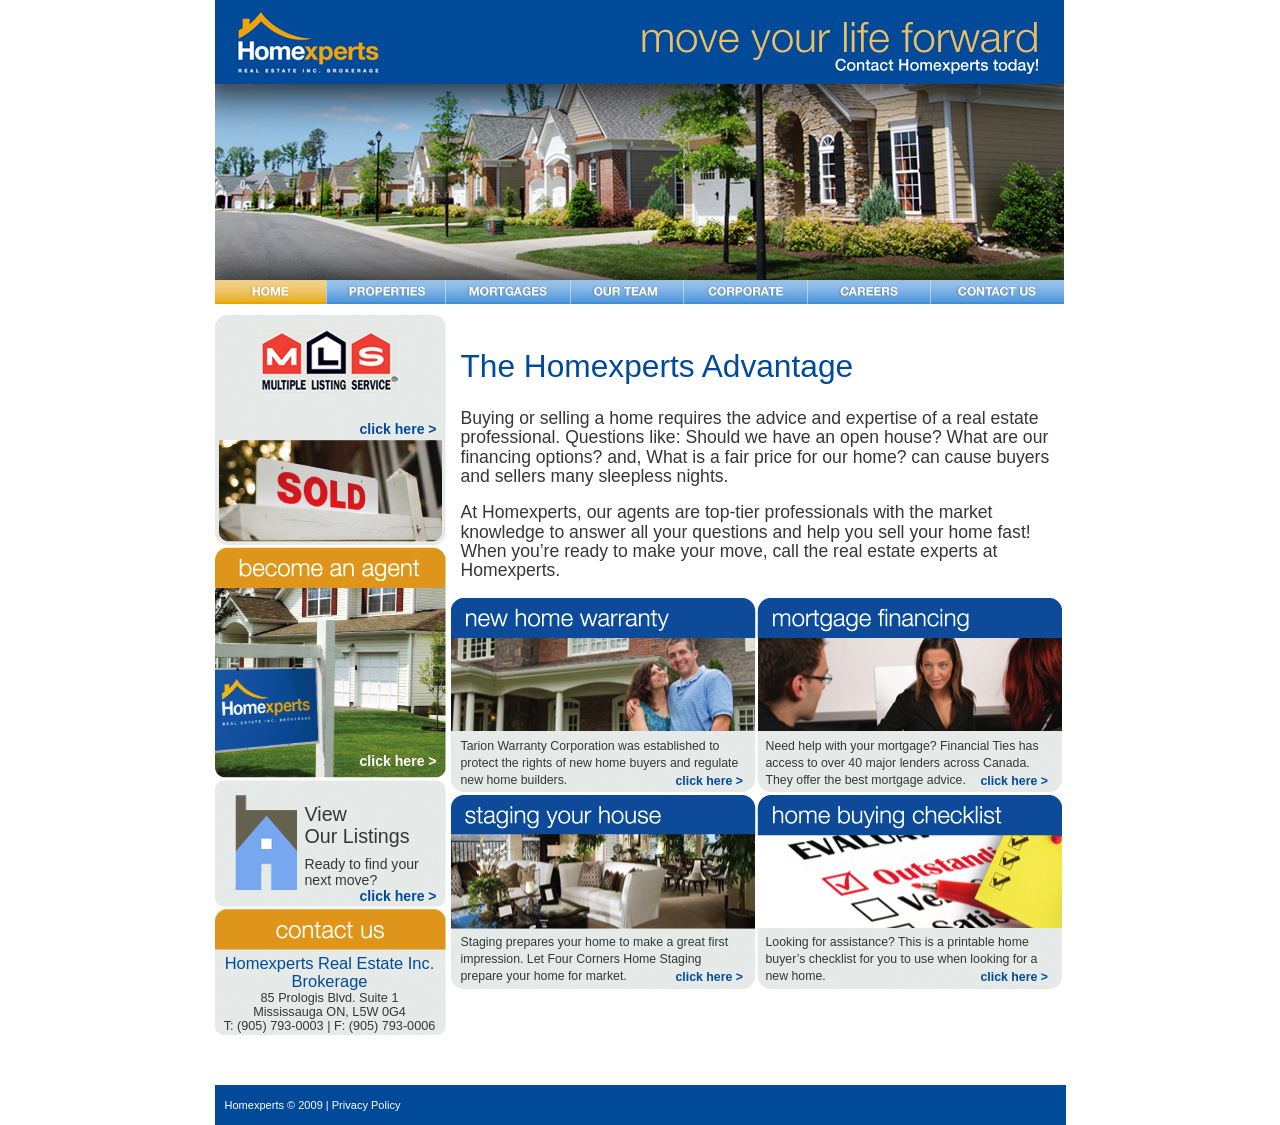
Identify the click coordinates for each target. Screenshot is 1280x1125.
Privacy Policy (366, 1105)
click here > (398, 429)
